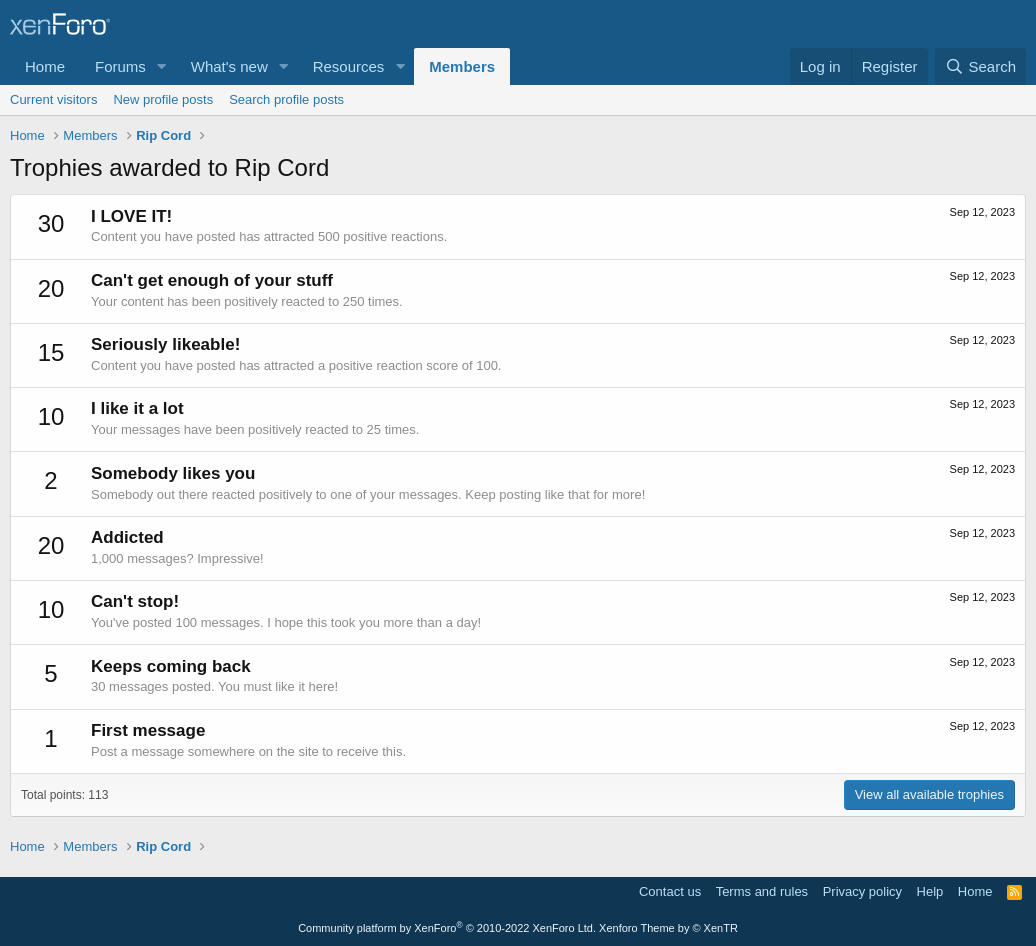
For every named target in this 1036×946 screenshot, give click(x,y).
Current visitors (53, 99)
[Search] (980, 66)
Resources (349, 66)
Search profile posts (286, 99)
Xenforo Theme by (668, 928)
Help (930, 891)
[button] (162, 66)
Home (45, 66)
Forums (120, 66)
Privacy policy (862, 891)
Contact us (670, 891)
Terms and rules (762, 891)
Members (462, 66)
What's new (229, 66)
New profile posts (163, 99)
